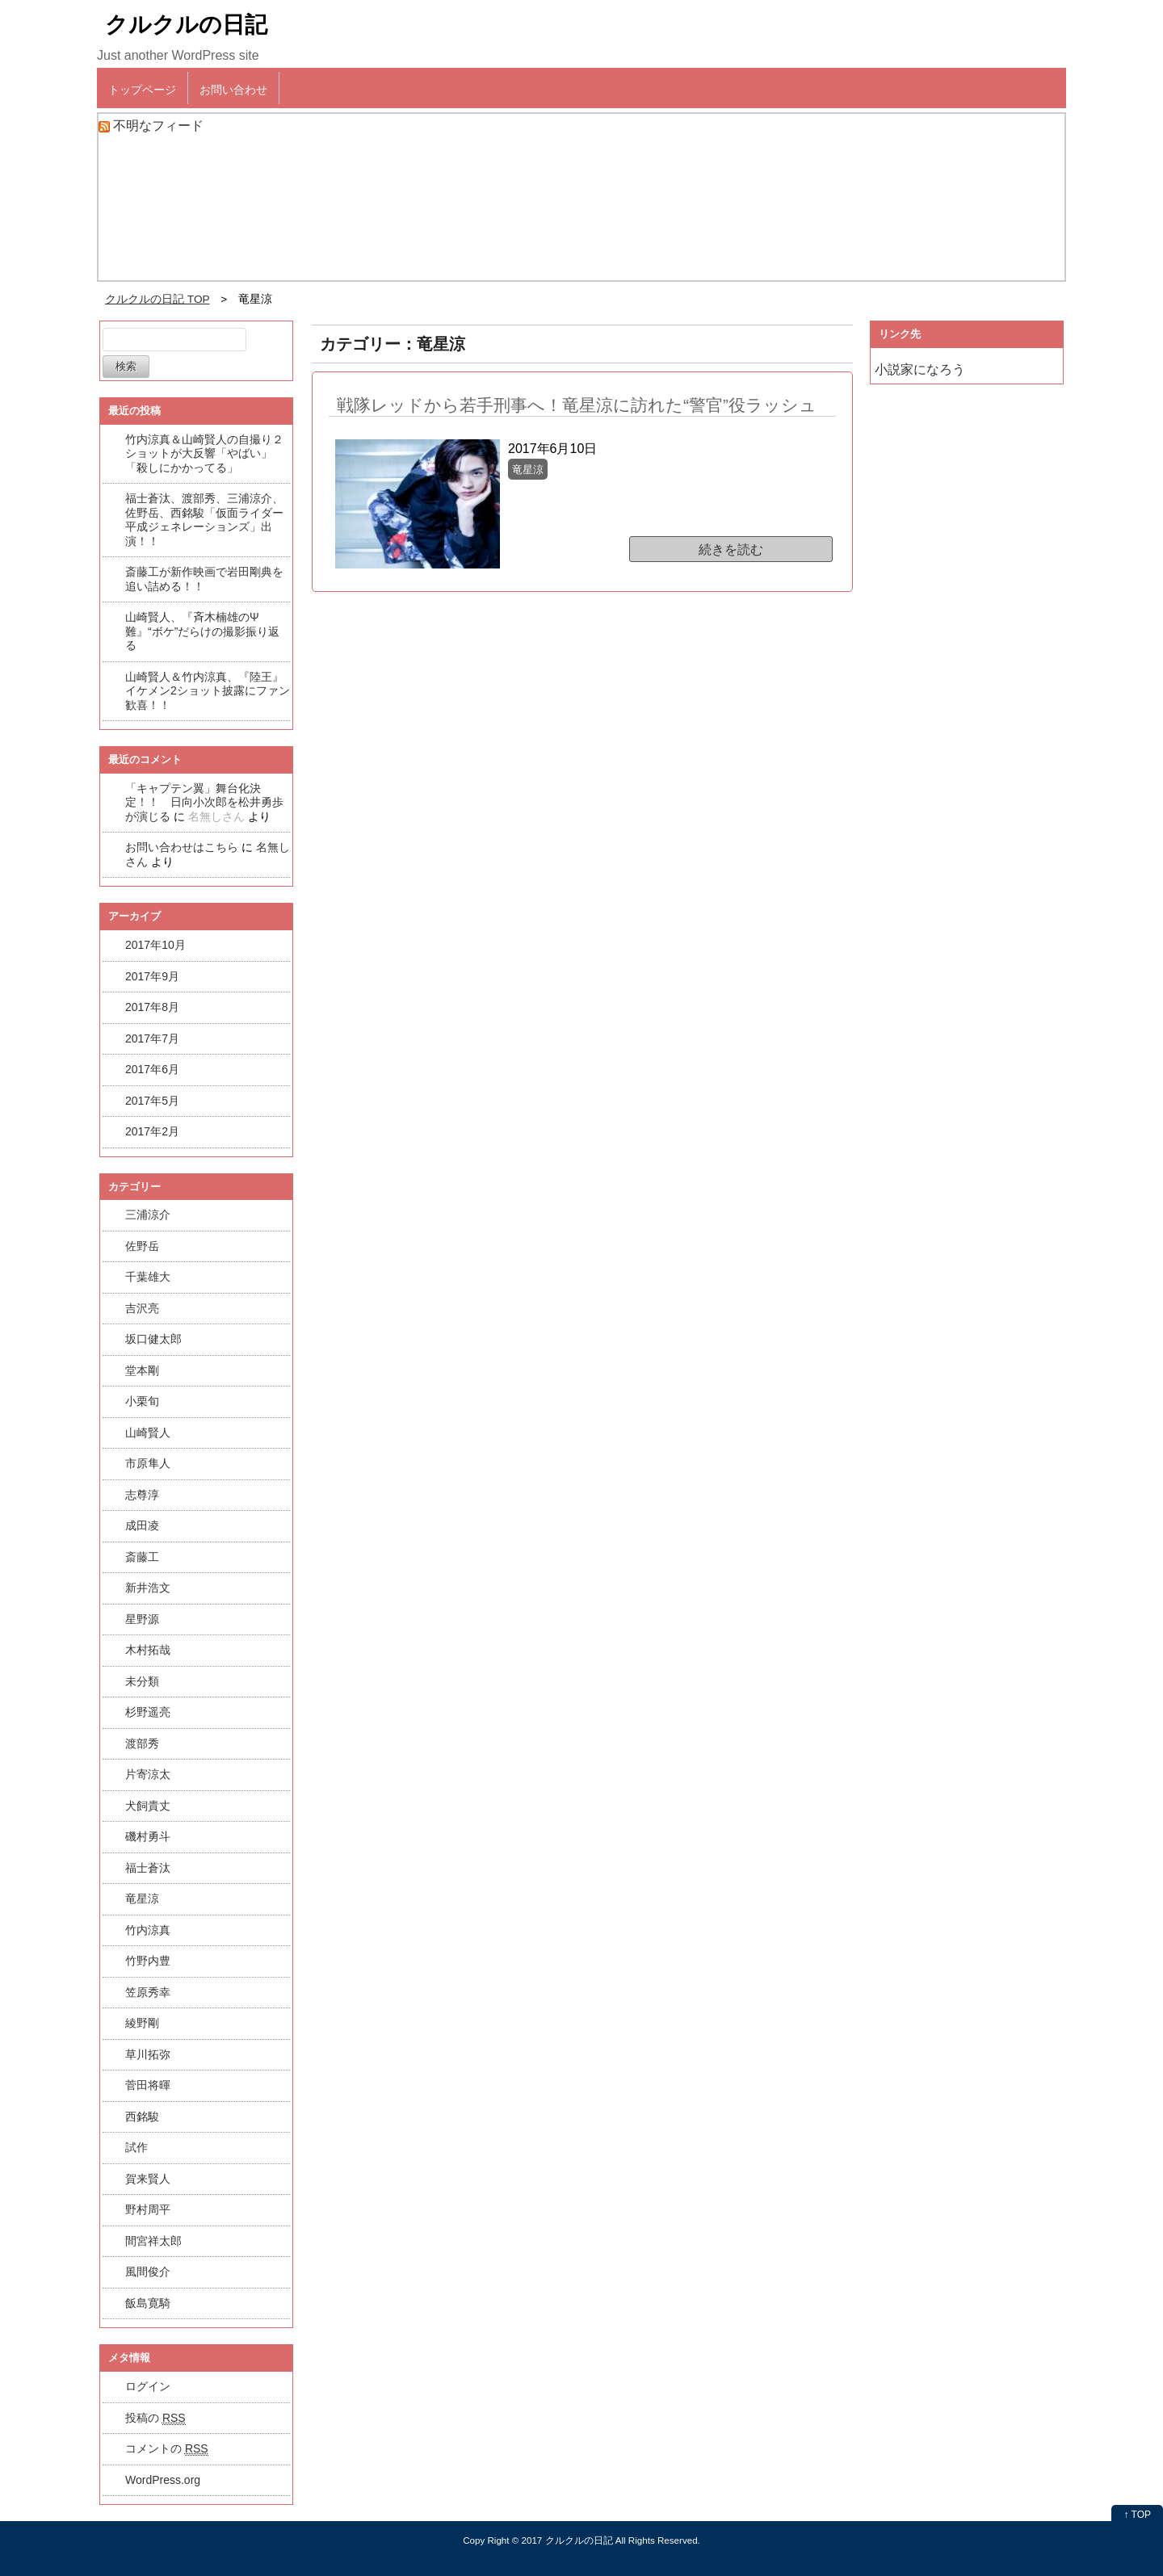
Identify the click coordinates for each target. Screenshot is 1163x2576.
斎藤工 (142, 1556)
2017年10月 (155, 944)
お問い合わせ (233, 89)
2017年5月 (152, 1100)
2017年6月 (152, 1069)
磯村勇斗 (147, 1836)
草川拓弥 (147, 2054)
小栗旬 (142, 1401)
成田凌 (142, 1525)
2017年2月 (152, 1131)
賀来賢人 (147, 2178)
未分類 (142, 1681)
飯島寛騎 (147, 2303)
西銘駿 (142, 2116)
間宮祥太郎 (153, 2240)
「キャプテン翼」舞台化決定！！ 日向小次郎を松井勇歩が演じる (204, 802)
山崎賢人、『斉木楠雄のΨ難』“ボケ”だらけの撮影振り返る (202, 631)
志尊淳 (142, 1494)
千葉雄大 (147, 1276)
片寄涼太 (147, 1774)
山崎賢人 (147, 1432)
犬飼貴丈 (147, 1805)
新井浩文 (147, 1587)
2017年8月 (152, 1007)
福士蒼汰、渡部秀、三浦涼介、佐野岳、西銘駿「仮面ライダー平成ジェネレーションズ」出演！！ (204, 520)
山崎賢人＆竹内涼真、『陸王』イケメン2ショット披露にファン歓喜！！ (207, 690)
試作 (136, 2147)
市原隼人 (147, 1463)
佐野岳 (142, 1246)
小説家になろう (920, 369)
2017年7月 (152, 1038)
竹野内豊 (147, 1960)
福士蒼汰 (147, 1867)
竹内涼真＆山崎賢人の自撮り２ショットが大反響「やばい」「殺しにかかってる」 (204, 453)
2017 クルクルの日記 (567, 2540)
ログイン (147, 2386)
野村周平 (147, 2209)
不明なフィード (158, 125)
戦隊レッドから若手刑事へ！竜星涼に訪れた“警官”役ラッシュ (577, 405)
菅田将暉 (147, 2085)
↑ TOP (1137, 2514)
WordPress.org (162, 2479)
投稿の (155, 2418)
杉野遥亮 (147, 1711)
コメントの (166, 2449)
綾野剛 (142, 2022)
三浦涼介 (147, 1214)
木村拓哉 (147, 1649)
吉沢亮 (142, 1308)
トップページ (142, 89)
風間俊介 (147, 2271)
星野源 (142, 1619)
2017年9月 (152, 976)
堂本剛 (142, 1370)
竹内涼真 (147, 1930)
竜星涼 (142, 1898)
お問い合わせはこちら (181, 847)
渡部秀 (142, 1743)
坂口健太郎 (153, 1338)
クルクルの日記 (186, 24)
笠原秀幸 (147, 1992)
